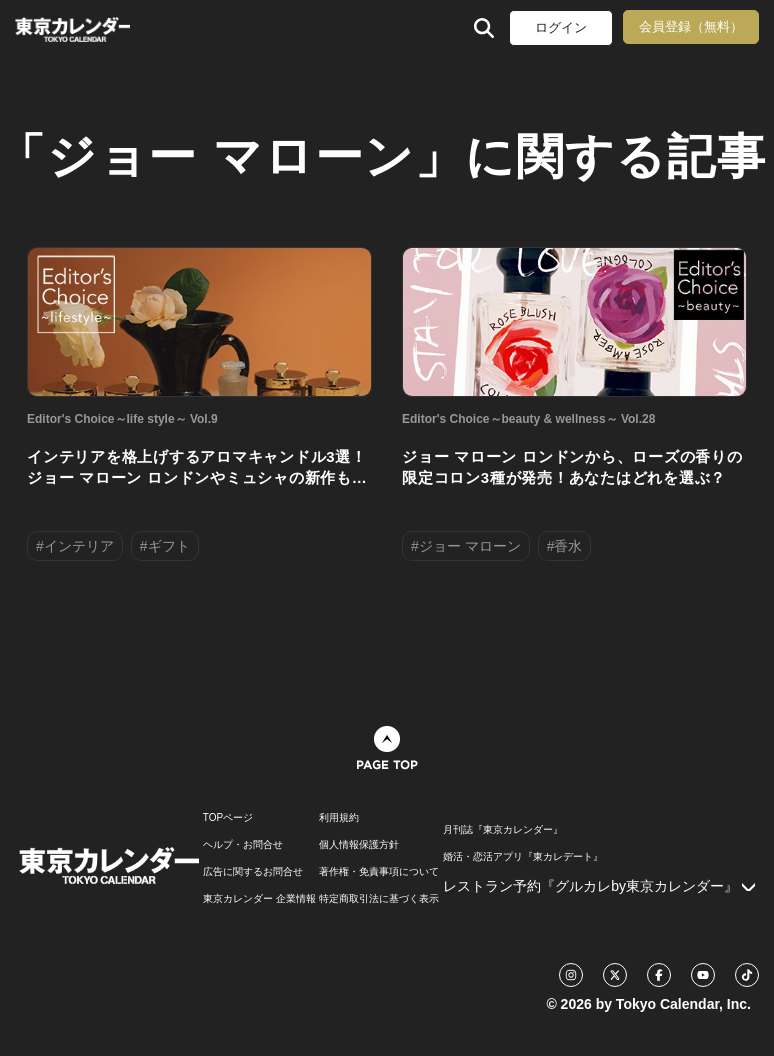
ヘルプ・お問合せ (243, 845)
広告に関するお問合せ (253, 872)
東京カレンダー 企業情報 (259, 899)
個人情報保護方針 (359, 845)
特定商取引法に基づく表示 (379, 899)
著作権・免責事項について (379, 872)
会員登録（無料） (691, 26)
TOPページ (228, 818)
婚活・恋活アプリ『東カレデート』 (523, 857)
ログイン (561, 27)
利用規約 (339, 818)
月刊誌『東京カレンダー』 (503, 830)
